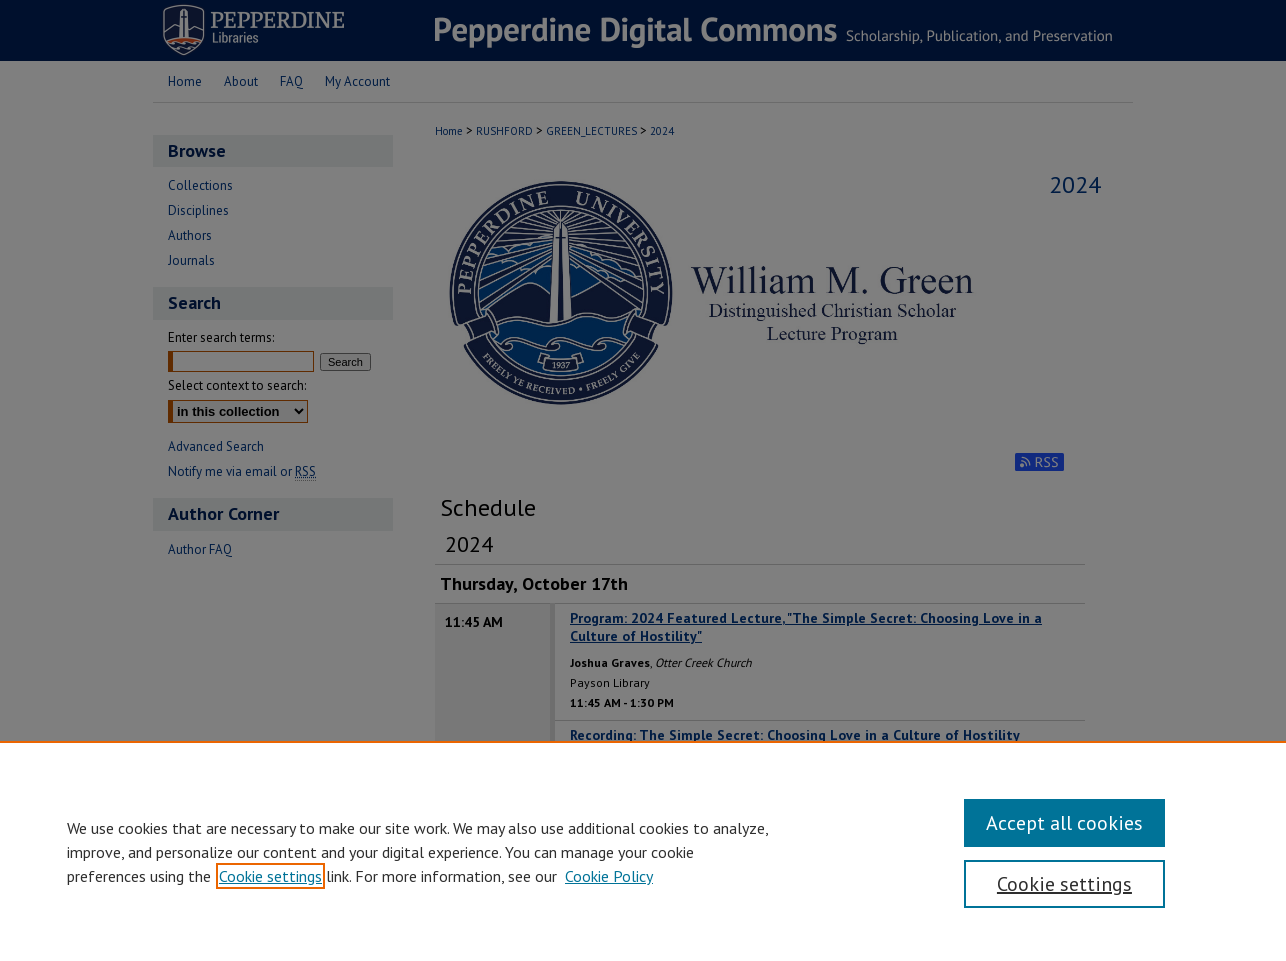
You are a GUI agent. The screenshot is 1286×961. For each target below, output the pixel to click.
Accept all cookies (1064, 823)
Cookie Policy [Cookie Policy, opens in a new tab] (609, 876)
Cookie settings (270, 876)
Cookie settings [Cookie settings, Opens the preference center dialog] (1064, 884)
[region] (643, 851)
